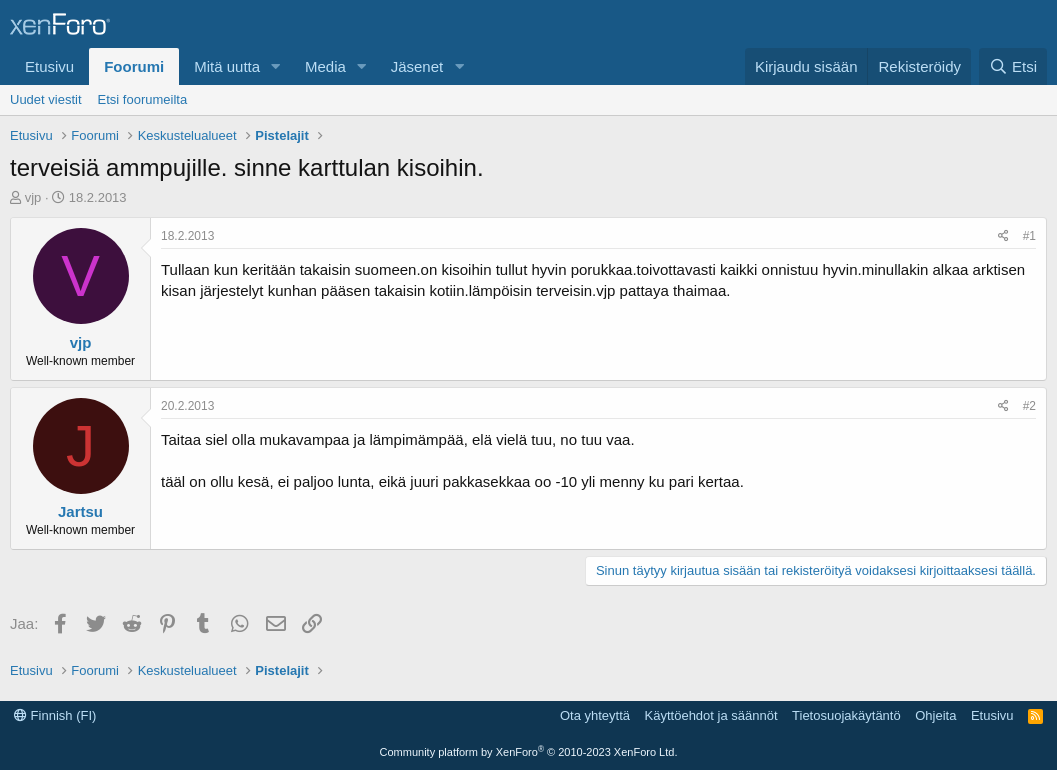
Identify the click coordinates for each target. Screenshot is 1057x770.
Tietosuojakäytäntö (846, 715)
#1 (1029, 236)
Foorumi (134, 66)
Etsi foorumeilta (143, 99)
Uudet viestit (46, 99)
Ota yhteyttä (595, 715)
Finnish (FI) (55, 715)
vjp (33, 197)
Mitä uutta (227, 66)
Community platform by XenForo (529, 752)
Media (325, 66)
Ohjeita (935, 715)
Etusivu (49, 66)
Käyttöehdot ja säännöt (711, 715)
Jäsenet (417, 66)
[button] (276, 66)
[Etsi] (1013, 66)
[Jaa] (1003, 236)
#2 (1029, 406)
